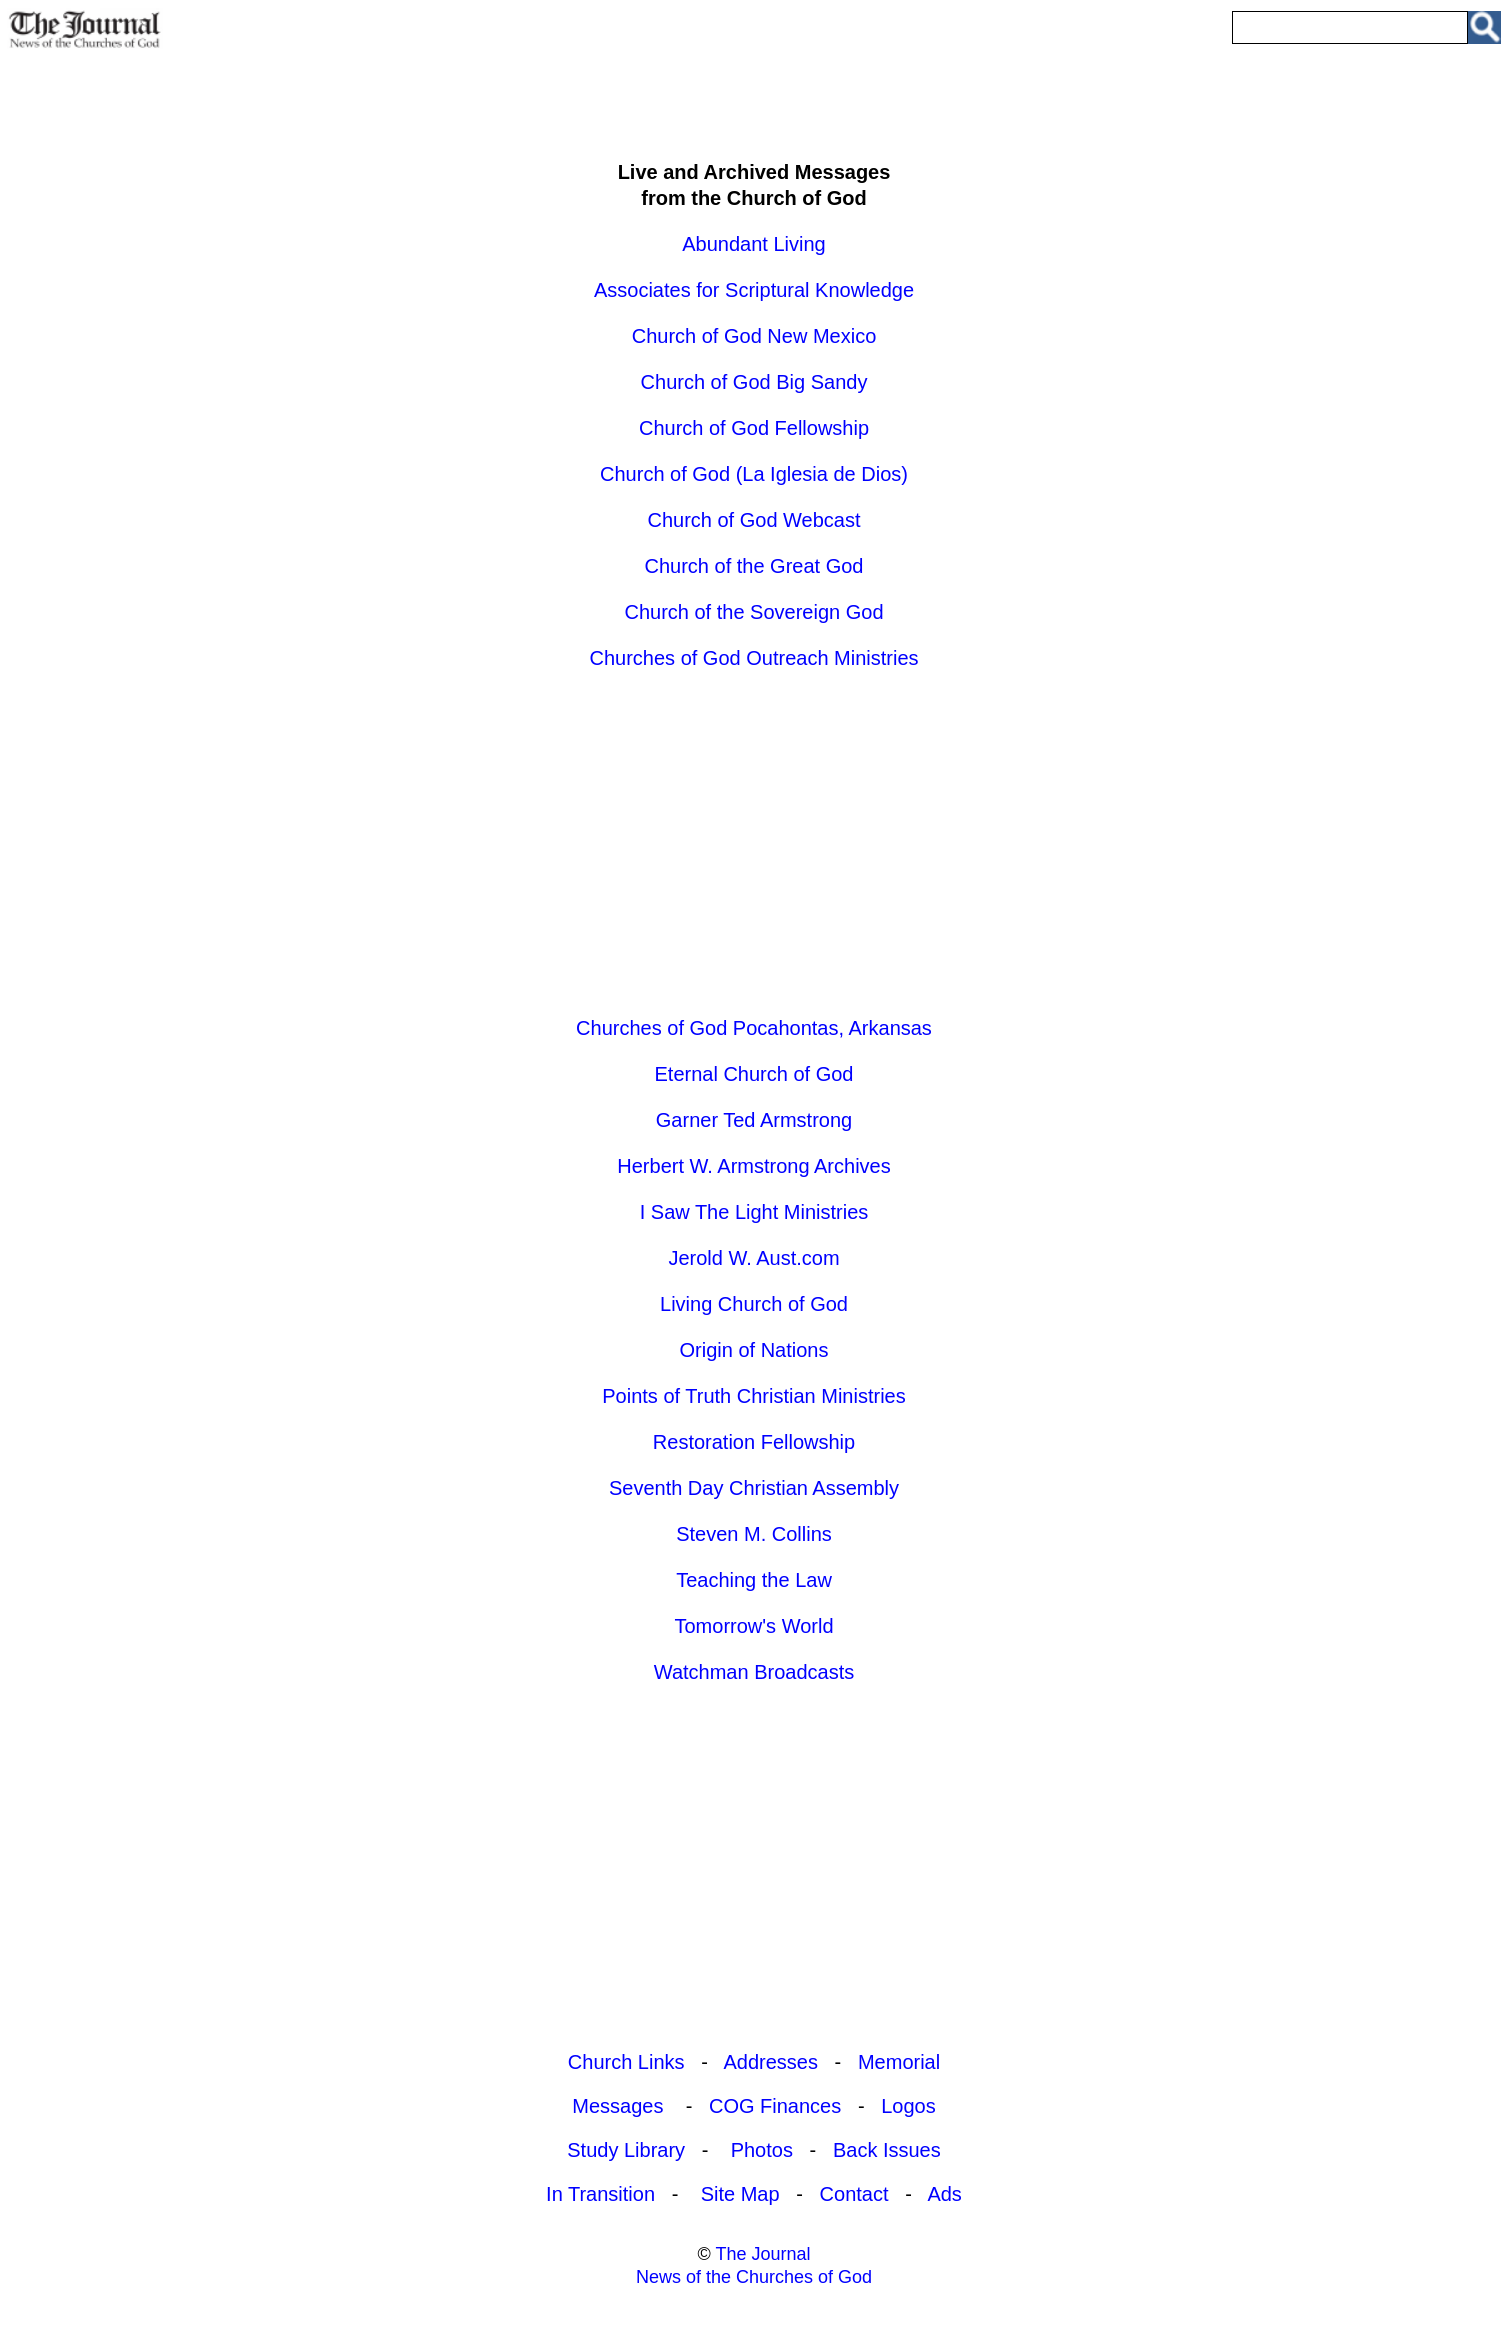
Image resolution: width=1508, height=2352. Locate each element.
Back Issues (887, 2150)
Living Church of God (754, 1304)
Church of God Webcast (753, 520)
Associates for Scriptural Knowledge (754, 290)
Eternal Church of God (754, 1074)
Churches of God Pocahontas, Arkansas (754, 1028)
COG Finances (775, 2106)
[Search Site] (1484, 27)
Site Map (740, 2194)
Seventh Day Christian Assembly (754, 1488)
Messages (620, 2106)
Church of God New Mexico (754, 336)
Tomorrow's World (753, 1626)
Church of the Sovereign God (753, 612)
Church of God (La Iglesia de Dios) (754, 474)
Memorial (899, 2062)
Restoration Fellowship (754, 1442)
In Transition (600, 2194)
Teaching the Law (754, 1580)
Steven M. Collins (754, 1534)
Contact (854, 2194)
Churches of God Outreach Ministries (753, 658)
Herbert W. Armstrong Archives (753, 1166)
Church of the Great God (753, 566)
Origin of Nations (754, 1350)
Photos (762, 2150)
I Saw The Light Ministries (754, 1212)
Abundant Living (753, 244)
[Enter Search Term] (1350, 27)
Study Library (626, 2150)
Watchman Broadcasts (754, 1672)
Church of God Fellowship (754, 428)
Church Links (626, 2062)
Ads (944, 2194)
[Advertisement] (754, 98)
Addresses (770, 2062)
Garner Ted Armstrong (754, 1120)
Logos (908, 2106)
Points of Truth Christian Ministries (753, 1396)
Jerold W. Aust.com (753, 1258)
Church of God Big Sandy (754, 382)
